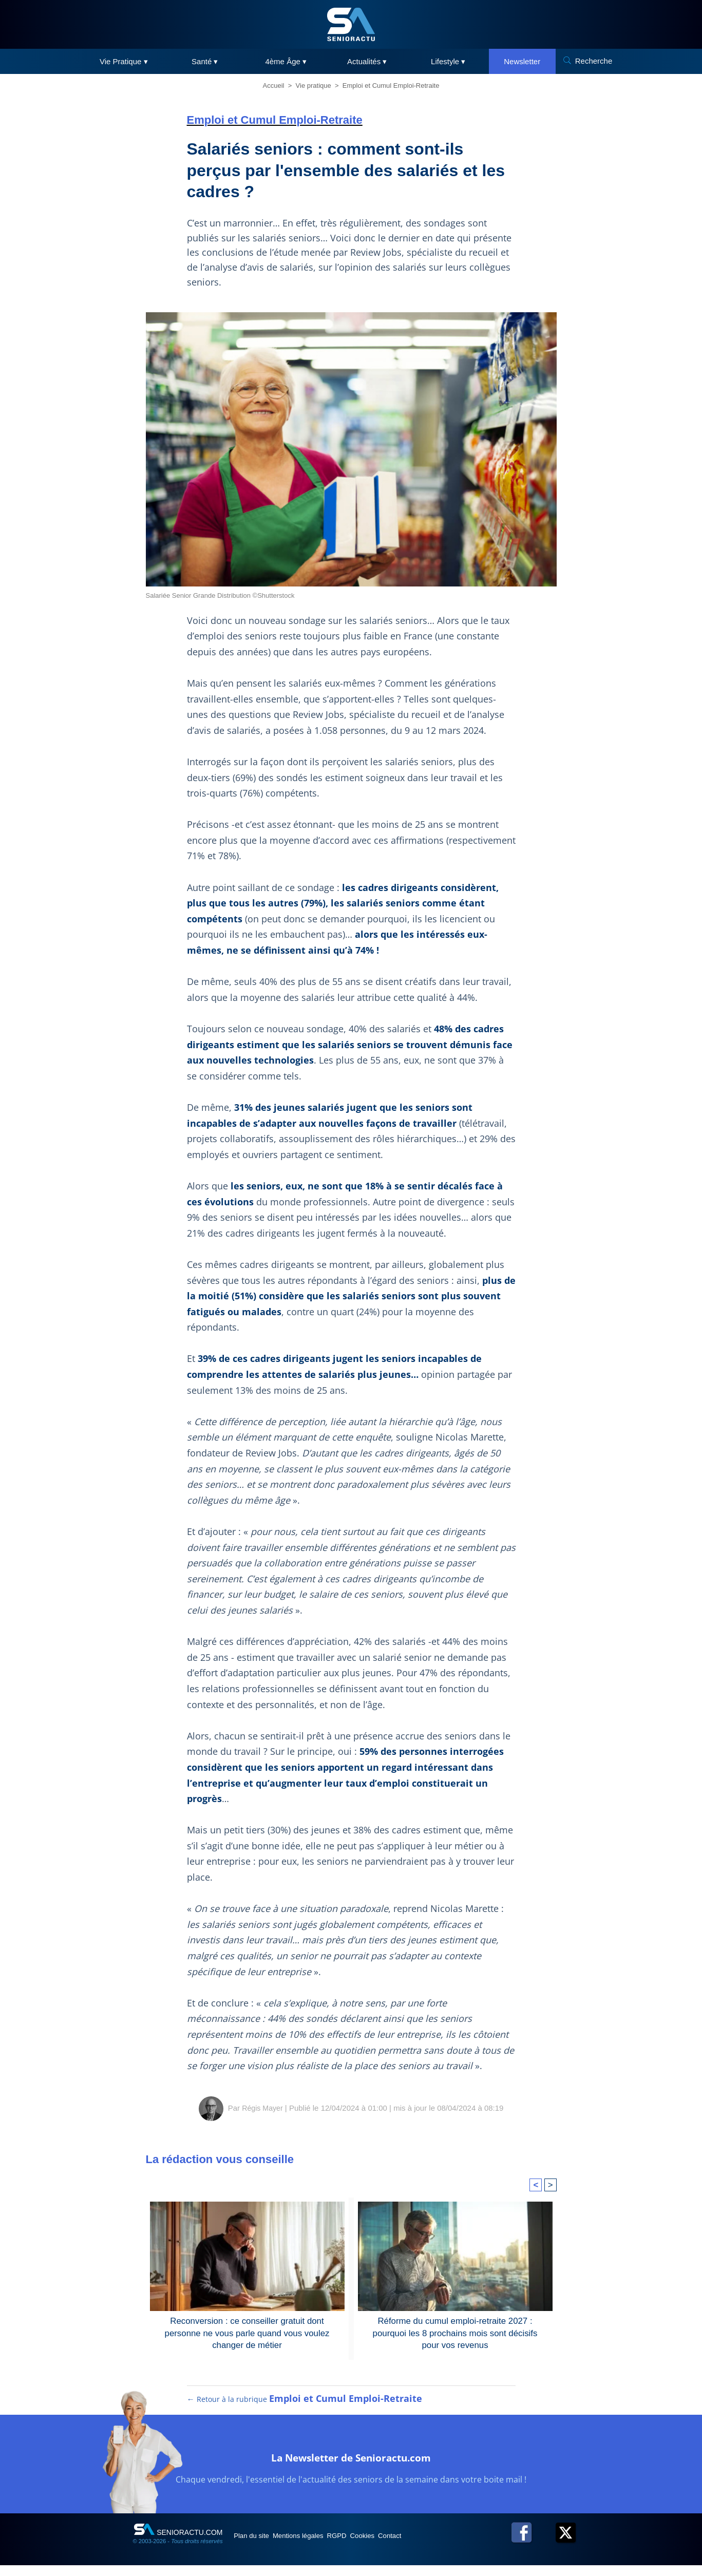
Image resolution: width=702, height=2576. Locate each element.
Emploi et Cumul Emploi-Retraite (391, 85)
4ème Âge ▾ (286, 61)
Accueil (273, 85)
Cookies (401, 2546)
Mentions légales (316, 2546)
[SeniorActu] (351, 24)
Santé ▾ (205, 61)
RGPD (365, 2546)
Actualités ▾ (367, 61)
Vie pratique (313, 85)
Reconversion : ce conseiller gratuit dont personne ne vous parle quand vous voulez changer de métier (247, 2332)
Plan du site (258, 2546)
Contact (437, 2546)
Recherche (594, 60)
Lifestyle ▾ (448, 61)
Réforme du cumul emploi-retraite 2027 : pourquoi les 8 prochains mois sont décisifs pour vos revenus (454, 2332)
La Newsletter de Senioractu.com (351, 2466)
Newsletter (522, 61)
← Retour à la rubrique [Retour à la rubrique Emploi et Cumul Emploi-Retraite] (305, 2409)
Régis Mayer (262, 2108)
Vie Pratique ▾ (124, 61)
